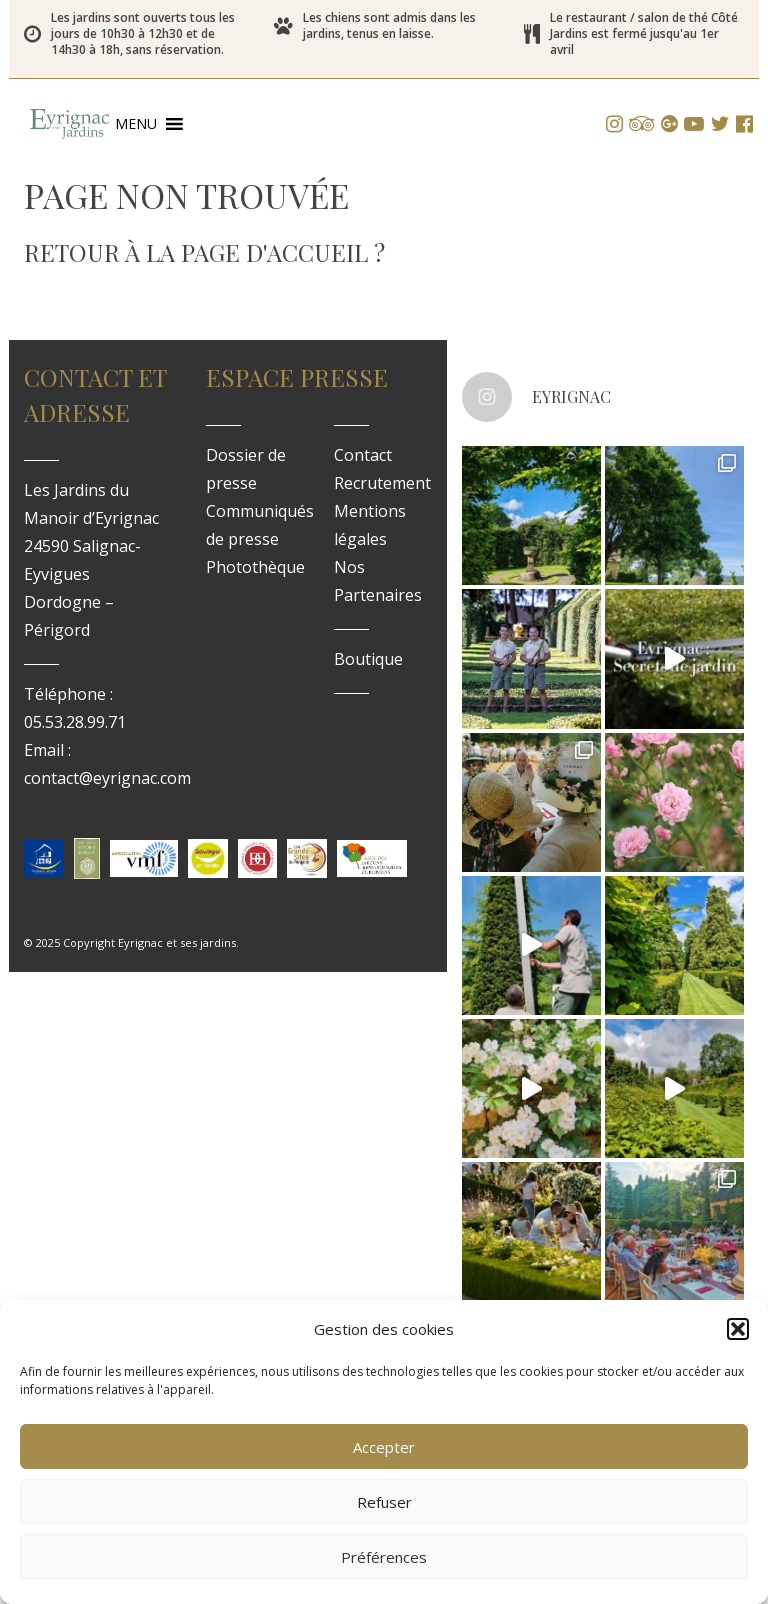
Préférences (384, 1557)
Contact (363, 455)
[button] (738, 1329)
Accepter (384, 1447)
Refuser (384, 1502)
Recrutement (382, 483)
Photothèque (255, 567)
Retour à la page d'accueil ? (204, 252)
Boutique (368, 659)
